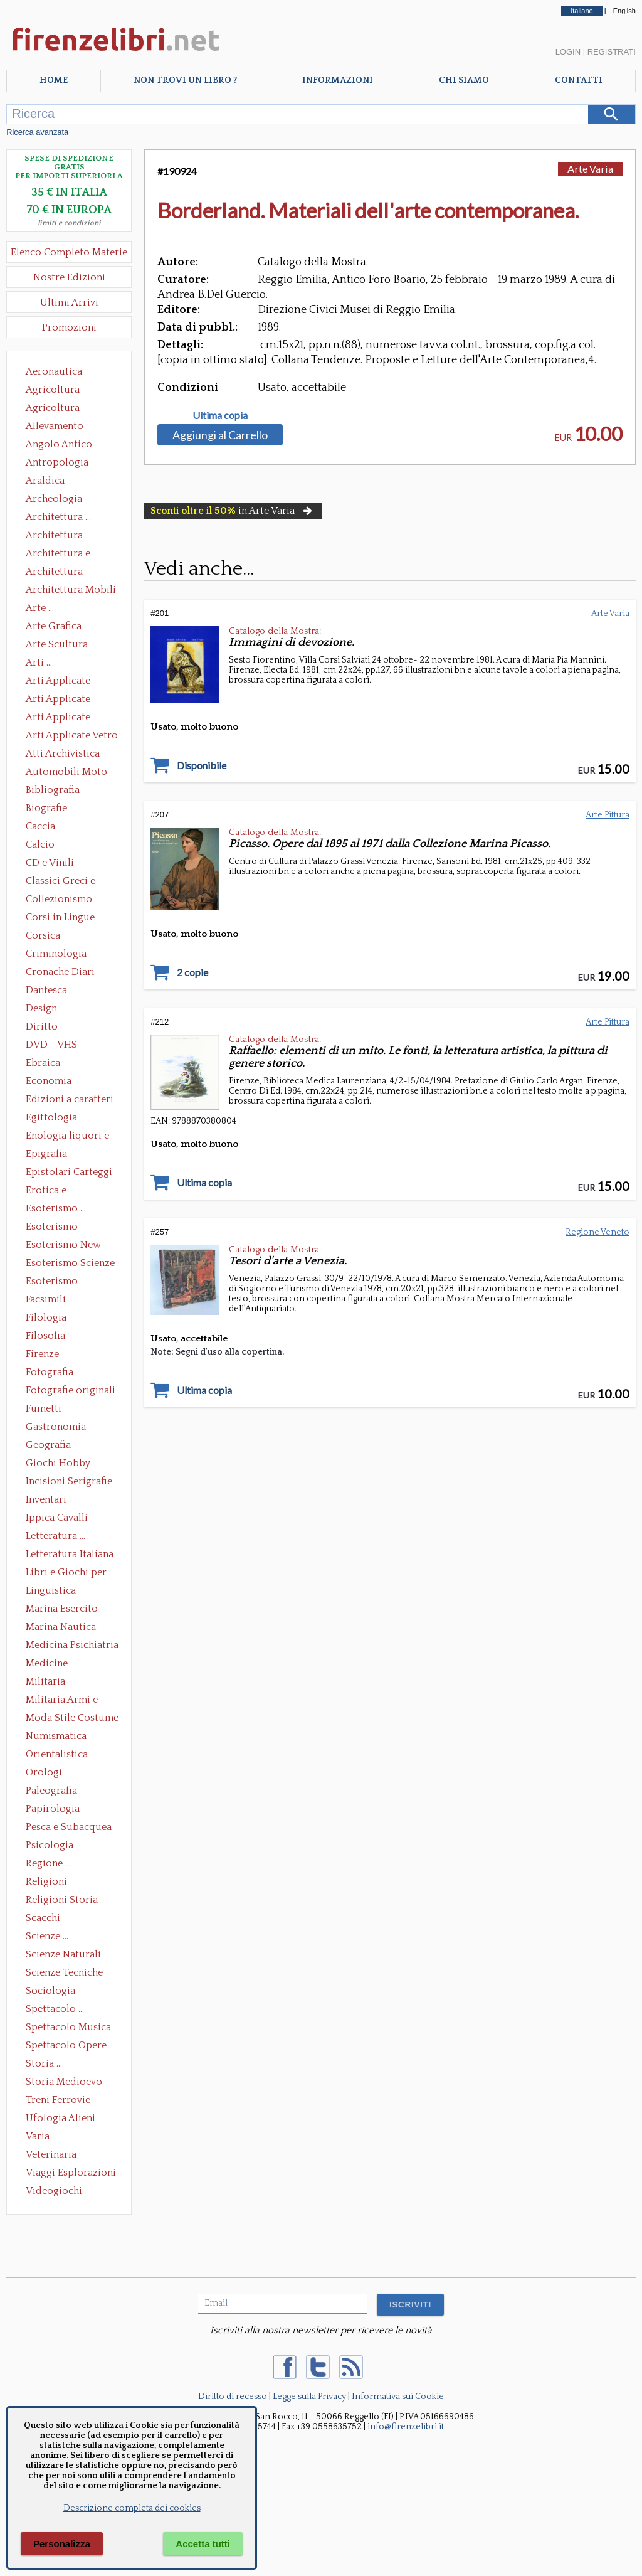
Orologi (44, 1772)
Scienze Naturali (63, 1954)
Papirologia (53, 1808)
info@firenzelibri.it (405, 2427)
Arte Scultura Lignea (57, 645)
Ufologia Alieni (60, 2118)
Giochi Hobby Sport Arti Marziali (69, 1464)
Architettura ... (58, 517)
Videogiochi (54, 2190)
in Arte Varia (232, 510)
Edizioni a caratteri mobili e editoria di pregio (70, 1100)
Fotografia (49, 1372)
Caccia (40, 826)
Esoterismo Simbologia (52, 1282)
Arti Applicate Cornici (58, 700)
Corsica (43, 935)
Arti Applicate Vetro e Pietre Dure (72, 736)
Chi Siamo (464, 80)
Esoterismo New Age (63, 1246)
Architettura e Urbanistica (58, 555)
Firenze (42, 1354)
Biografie (46, 808)
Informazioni (337, 80)
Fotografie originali (70, 1390)
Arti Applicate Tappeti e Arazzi (63, 718)
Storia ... (44, 2063)
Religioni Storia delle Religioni (62, 1901)
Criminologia (56, 953)
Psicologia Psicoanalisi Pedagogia (53, 1846)
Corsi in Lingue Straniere (60, 918)
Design (41, 1008)
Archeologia (54, 498)
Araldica (45, 480)
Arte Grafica (54, 626)
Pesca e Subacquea (69, 1827)
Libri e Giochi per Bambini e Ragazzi (67, 1573)
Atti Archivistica (63, 753)
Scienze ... (47, 1936)
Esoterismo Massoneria (52, 1228)
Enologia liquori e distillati (67, 1137)
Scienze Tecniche (64, 1972)
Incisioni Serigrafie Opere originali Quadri (69, 1482)
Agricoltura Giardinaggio (56, 409)
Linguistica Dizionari (51, 1592)
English (624, 10)
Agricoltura (53, 389)
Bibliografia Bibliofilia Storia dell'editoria (64, 791)
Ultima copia (220, 415)
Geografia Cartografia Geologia (52, 1446)
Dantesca (46, 990)
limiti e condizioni (69, 223)
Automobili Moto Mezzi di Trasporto (69, 773)
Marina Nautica (61, 1626)
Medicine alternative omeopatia (50, 1664)
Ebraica (43, 1062)
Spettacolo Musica (68, 2027)
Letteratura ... (55, 1535)
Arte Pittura (607, 815)
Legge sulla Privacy (309, 2397)
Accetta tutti (203, 2543)
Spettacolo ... (55, 2008)
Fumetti (43, 1408)
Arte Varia (590, 168)
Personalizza (61, 2543)
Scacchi (43, 1918)
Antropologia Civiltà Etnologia (64, 464)
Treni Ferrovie (58, 2099)
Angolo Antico (59, 444)
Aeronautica (54, 371)
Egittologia (51, 1117)
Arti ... (39, 662)
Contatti (579, 80)
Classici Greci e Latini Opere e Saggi (71, 882)
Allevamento (54, 426)
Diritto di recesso (232, 2397)
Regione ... (48, 1863)
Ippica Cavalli (57, 1517)
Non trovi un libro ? (185, 80)
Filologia (46, 1317)
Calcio (40, 844)
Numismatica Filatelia (56, 1737)
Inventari (46, 1499)
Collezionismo (59, 899)
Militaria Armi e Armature (62, 1701)
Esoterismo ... (56, 1208)
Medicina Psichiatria (72, 1645)
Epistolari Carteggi (69, 1172)
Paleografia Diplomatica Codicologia (54, 1792)
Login (568, 51)
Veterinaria (51, 2154)
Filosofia (45, 1335)
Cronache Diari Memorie (60, 973)
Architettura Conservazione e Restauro (63, 536)
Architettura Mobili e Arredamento (71, 591)
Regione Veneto (597, 1232)
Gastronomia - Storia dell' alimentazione (59, 1428)
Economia (48, 1081)
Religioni (46, 1881)
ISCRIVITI (410, 2304)
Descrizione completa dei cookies (132, 2508)
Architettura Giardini (54, 573)
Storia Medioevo (64, 2081)
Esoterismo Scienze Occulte (70, 1264)
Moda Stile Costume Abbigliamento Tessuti (72, 1719)
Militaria (45, 1681)
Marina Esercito (62, 1608)
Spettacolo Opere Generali (66, 2046)
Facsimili (46, 1299)
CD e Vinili (50, 862)
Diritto (42, 1026)
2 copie (192, 972)
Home (53, 80)
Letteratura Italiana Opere (69, 1555)
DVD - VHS (51, 1044)
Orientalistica (57, 1754)
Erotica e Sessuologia (53, 1191)
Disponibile (201, 765)
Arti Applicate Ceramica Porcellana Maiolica (71, 682)
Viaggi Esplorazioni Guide (71, 2174)
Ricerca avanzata (37, 132)
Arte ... (40, 608)
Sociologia (50, 1990)
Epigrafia (46, 1153)
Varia (38, 2136)
